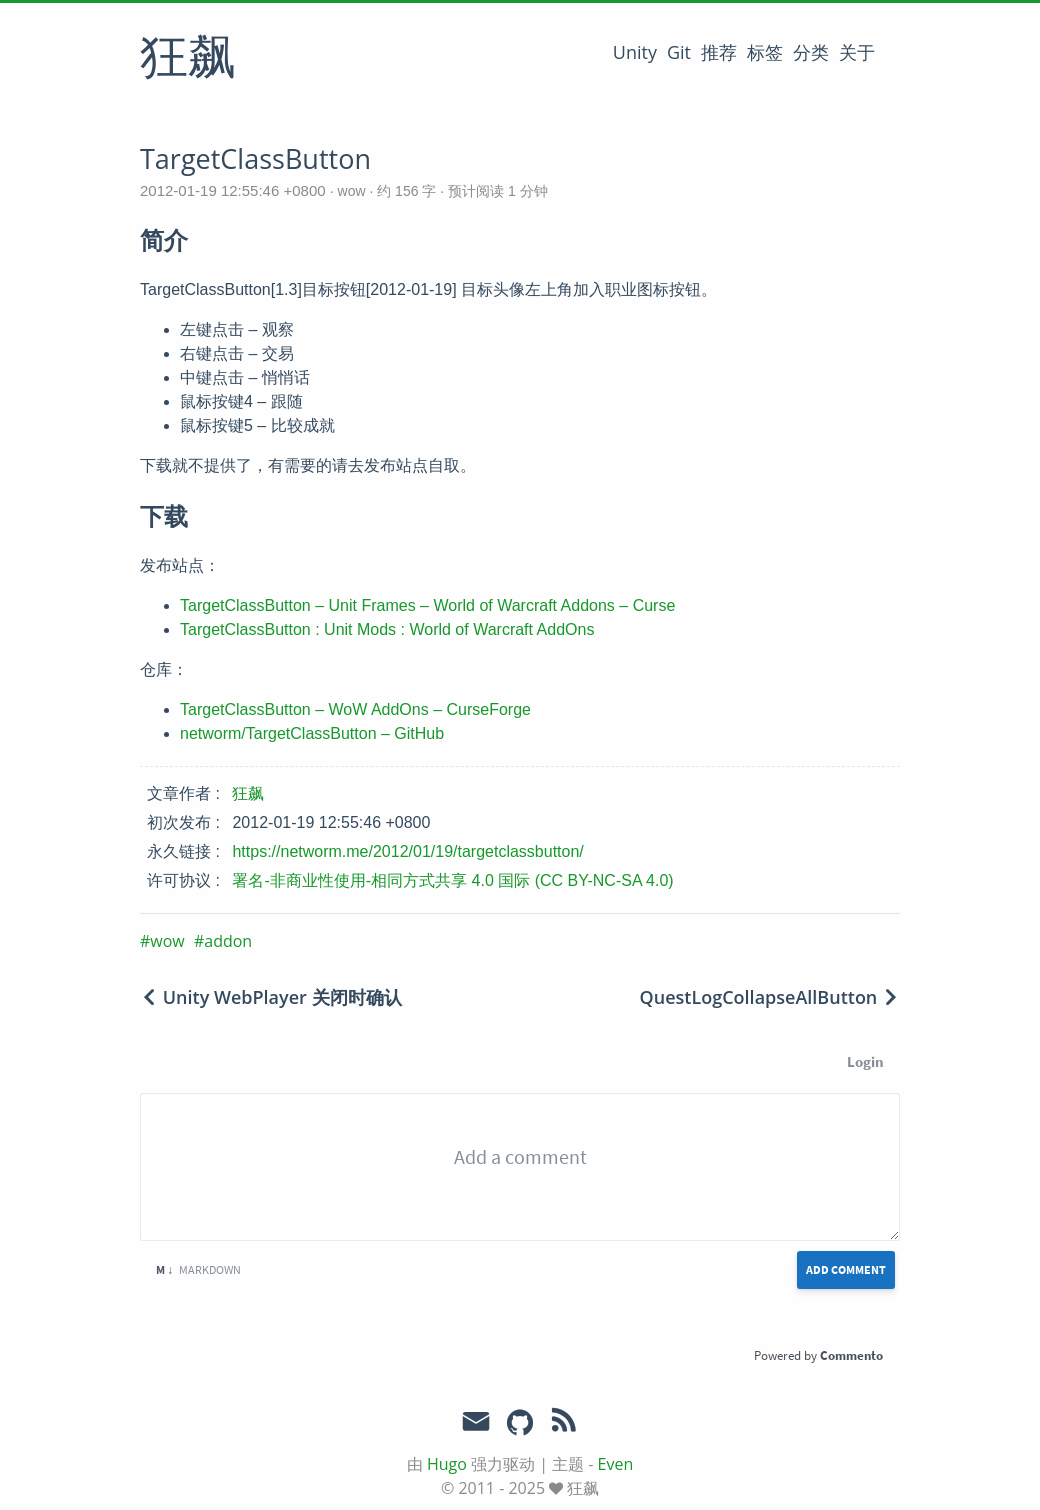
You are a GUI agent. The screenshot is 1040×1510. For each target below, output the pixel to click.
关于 (857, 52)
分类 (811, 52)
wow (352, 191)
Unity (635, 52)
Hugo (447, 1464)
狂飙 (188, 59)
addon (228, 941)
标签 (765, 52)
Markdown (198, 1269)
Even (616, 1464)
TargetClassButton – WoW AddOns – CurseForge (355, 709)
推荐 (719, 52)
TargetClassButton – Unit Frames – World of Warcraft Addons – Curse (427, 605)
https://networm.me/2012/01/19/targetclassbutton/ (407, 851)
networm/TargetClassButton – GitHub (312, 733)
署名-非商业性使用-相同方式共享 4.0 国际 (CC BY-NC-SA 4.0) (452, 880)
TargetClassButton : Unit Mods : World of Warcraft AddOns (387, 629)
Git (679, 52)
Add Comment (846, 1269)
